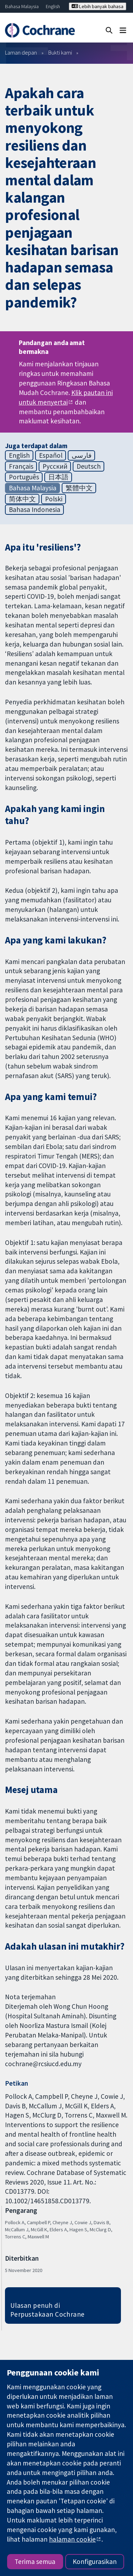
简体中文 (22, 499)
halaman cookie (72, 2539)
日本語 (58, 477)
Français (21, 466)
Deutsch (89, 466)
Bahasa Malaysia (22, 6)
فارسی (82, 455)
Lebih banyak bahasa (97, 6)
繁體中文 (79, 488)
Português (24, 477)
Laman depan (21, 52)
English (53, 6)
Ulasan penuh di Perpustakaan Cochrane (47, 2309)
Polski (53, 499)
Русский (55, 466)
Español (50, 455)
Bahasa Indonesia (34, 509)
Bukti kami (60, 52)
